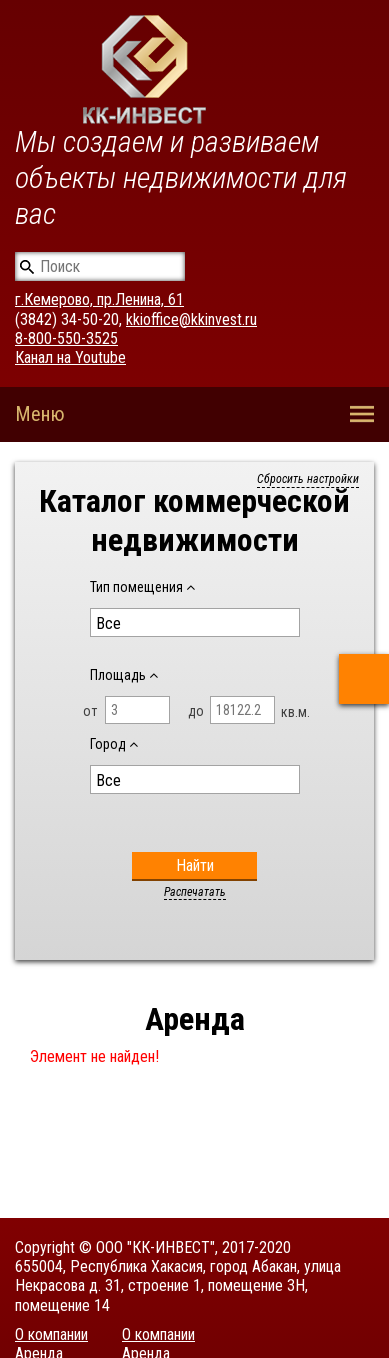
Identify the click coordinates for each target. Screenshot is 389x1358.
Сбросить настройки (308, 479)
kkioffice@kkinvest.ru (191, 319)
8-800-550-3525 (66, 338)
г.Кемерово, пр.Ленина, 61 (99, 299)
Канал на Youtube (70, 357)
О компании (51, 1334)
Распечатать (195, 892)
